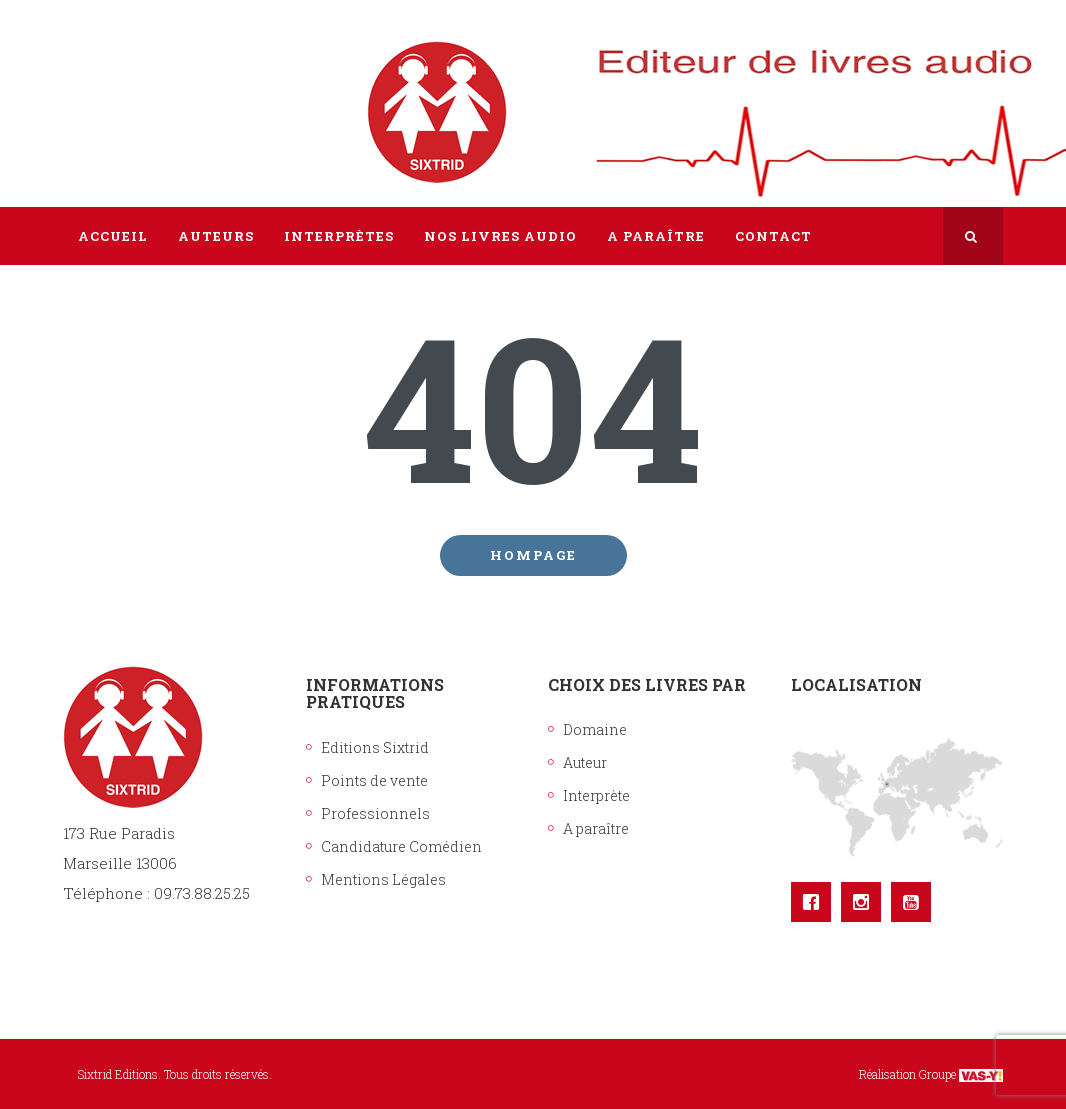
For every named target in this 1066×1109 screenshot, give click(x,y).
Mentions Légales (383, 879)
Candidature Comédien (401, 846)
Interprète (596, 795)
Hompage (533, 555)
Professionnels (375, 813)
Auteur (585, 762)
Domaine (595, 729)
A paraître (596, 828)
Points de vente (374, 780)
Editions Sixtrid (375, 747)
